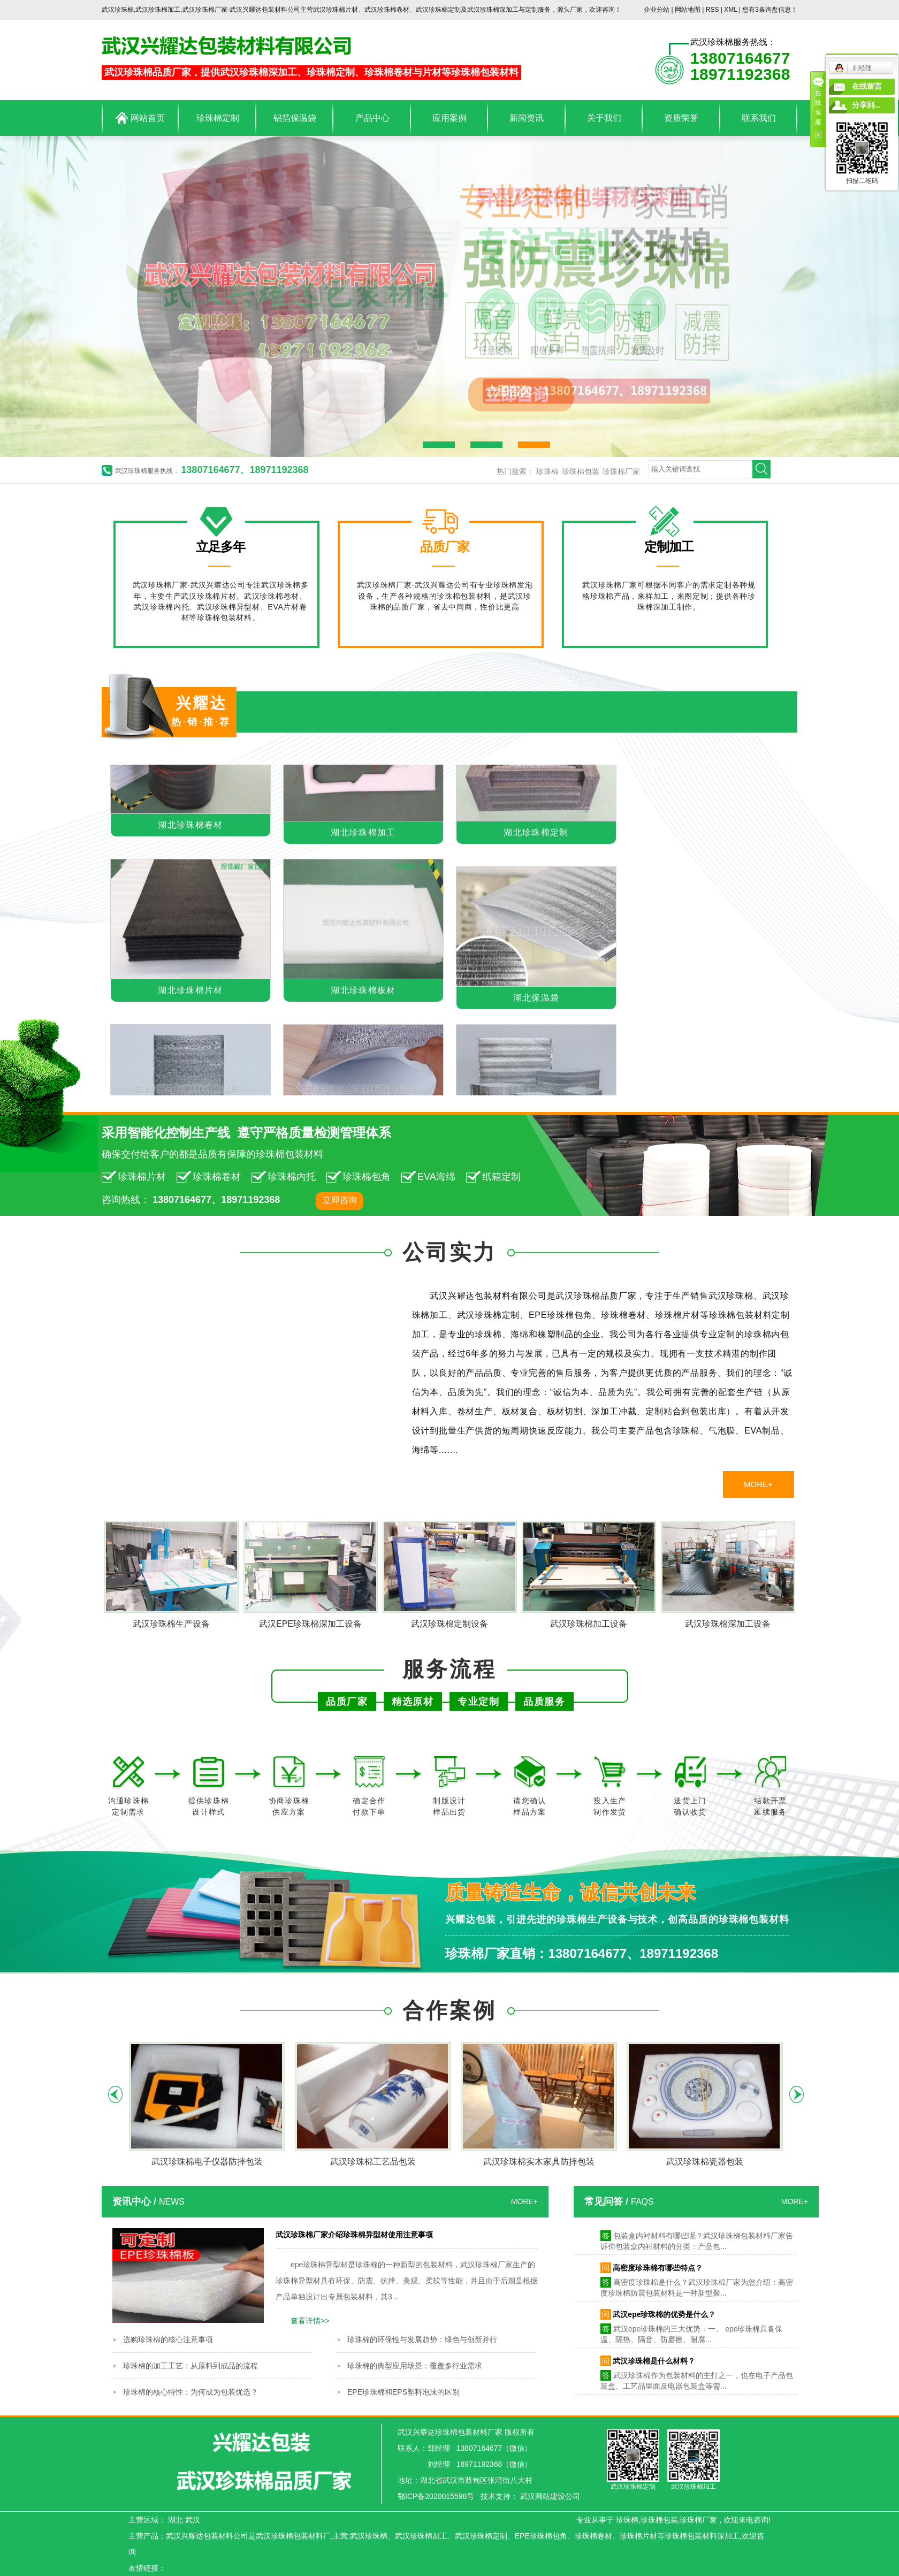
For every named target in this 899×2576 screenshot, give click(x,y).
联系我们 (759, 118)
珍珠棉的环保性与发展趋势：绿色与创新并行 (422, 2339)
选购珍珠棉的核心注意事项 (168, 2339)
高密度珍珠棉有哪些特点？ (658, 2270)
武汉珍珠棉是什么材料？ (654, 2363)
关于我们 (604, 118)
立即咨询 (340, 1200)
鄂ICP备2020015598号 (436, 2496)
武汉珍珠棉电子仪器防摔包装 (207, 2161)
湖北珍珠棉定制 (536, 834)
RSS (712, 9)
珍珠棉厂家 (621, 471)
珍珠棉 (547, 471)
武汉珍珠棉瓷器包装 (704, 2161)
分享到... (866, 105)
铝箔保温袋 (294, 118)
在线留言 (867, 86)
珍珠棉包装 (580, 471)
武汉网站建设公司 (550, 2496)
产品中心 (372, 118)
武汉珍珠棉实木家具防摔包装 (539, 2161)
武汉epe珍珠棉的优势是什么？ (664, 2317)
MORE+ (777, 762)
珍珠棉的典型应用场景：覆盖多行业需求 (414, 2365)
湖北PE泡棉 (707, 762)
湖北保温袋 (536, 999)
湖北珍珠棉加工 (363, 834)
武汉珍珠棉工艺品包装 (373, 2161)
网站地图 (688, 9)
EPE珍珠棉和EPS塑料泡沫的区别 (403, 2392)
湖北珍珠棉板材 (363, 992)
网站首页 (140, 118)
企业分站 (656, 9)
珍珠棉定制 (217, 118)
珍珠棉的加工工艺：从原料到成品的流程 (190, 2365)
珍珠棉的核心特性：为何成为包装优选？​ (190, 2392)
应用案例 (449, 118)
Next (796, 2094)
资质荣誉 (681, 118)
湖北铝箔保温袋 (462, 762)
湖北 (175, 2520)
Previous (115, 2094)
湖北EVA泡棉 (629, 762)
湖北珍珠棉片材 (279, 762)
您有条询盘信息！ (769, 9)
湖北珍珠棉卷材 (370, 762)
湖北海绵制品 (548, 762)
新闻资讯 (526, 118)
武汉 (192, 2520)
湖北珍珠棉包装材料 (177, 762)
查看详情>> (310, 2320)
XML (730, 9)
